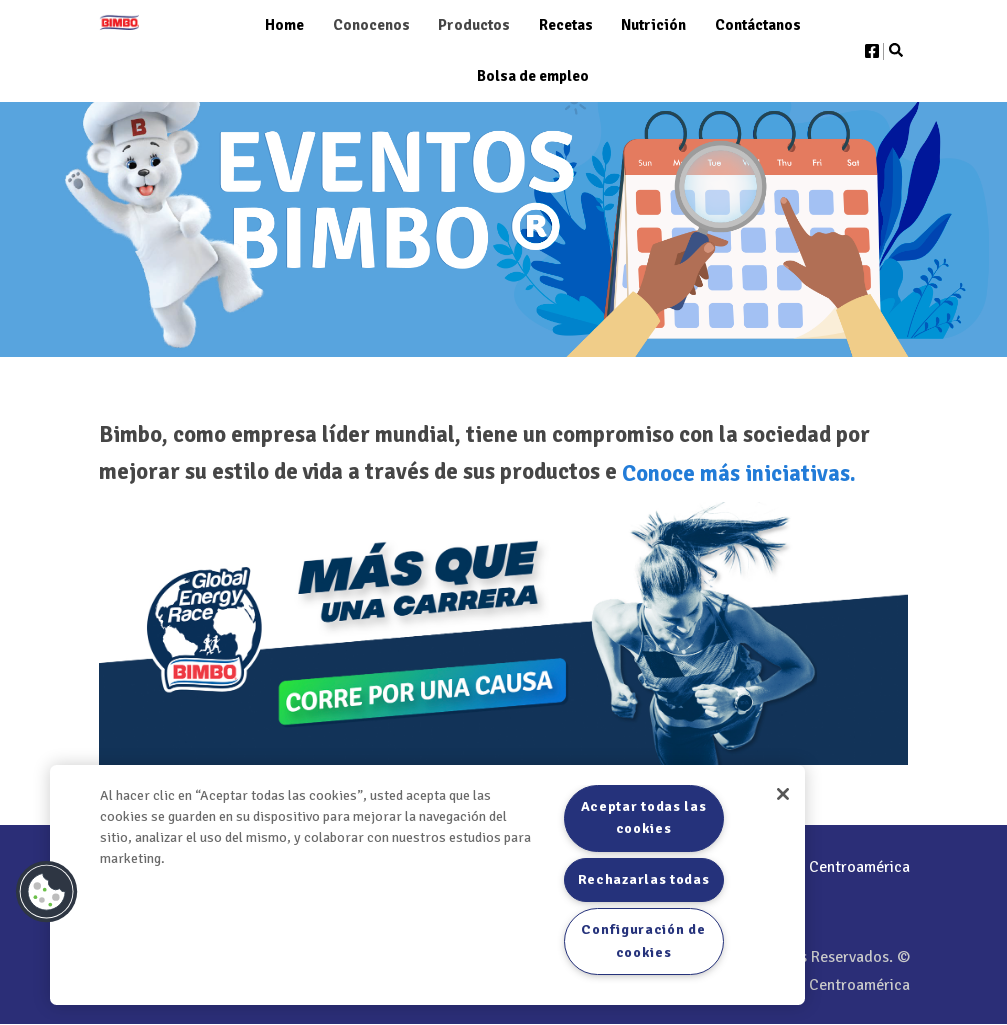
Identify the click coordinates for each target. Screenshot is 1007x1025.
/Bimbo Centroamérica (812, 867)
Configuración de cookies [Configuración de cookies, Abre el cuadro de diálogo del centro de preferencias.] (643, 940)
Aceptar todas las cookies (644, 817)
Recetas (566, 25)
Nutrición (653, 25)
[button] (47, 892)
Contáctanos (758, 25)
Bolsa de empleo (533, 76)
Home (284, 25)
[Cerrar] (783, 794)
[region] (427, 885)
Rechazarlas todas (644, 879)
